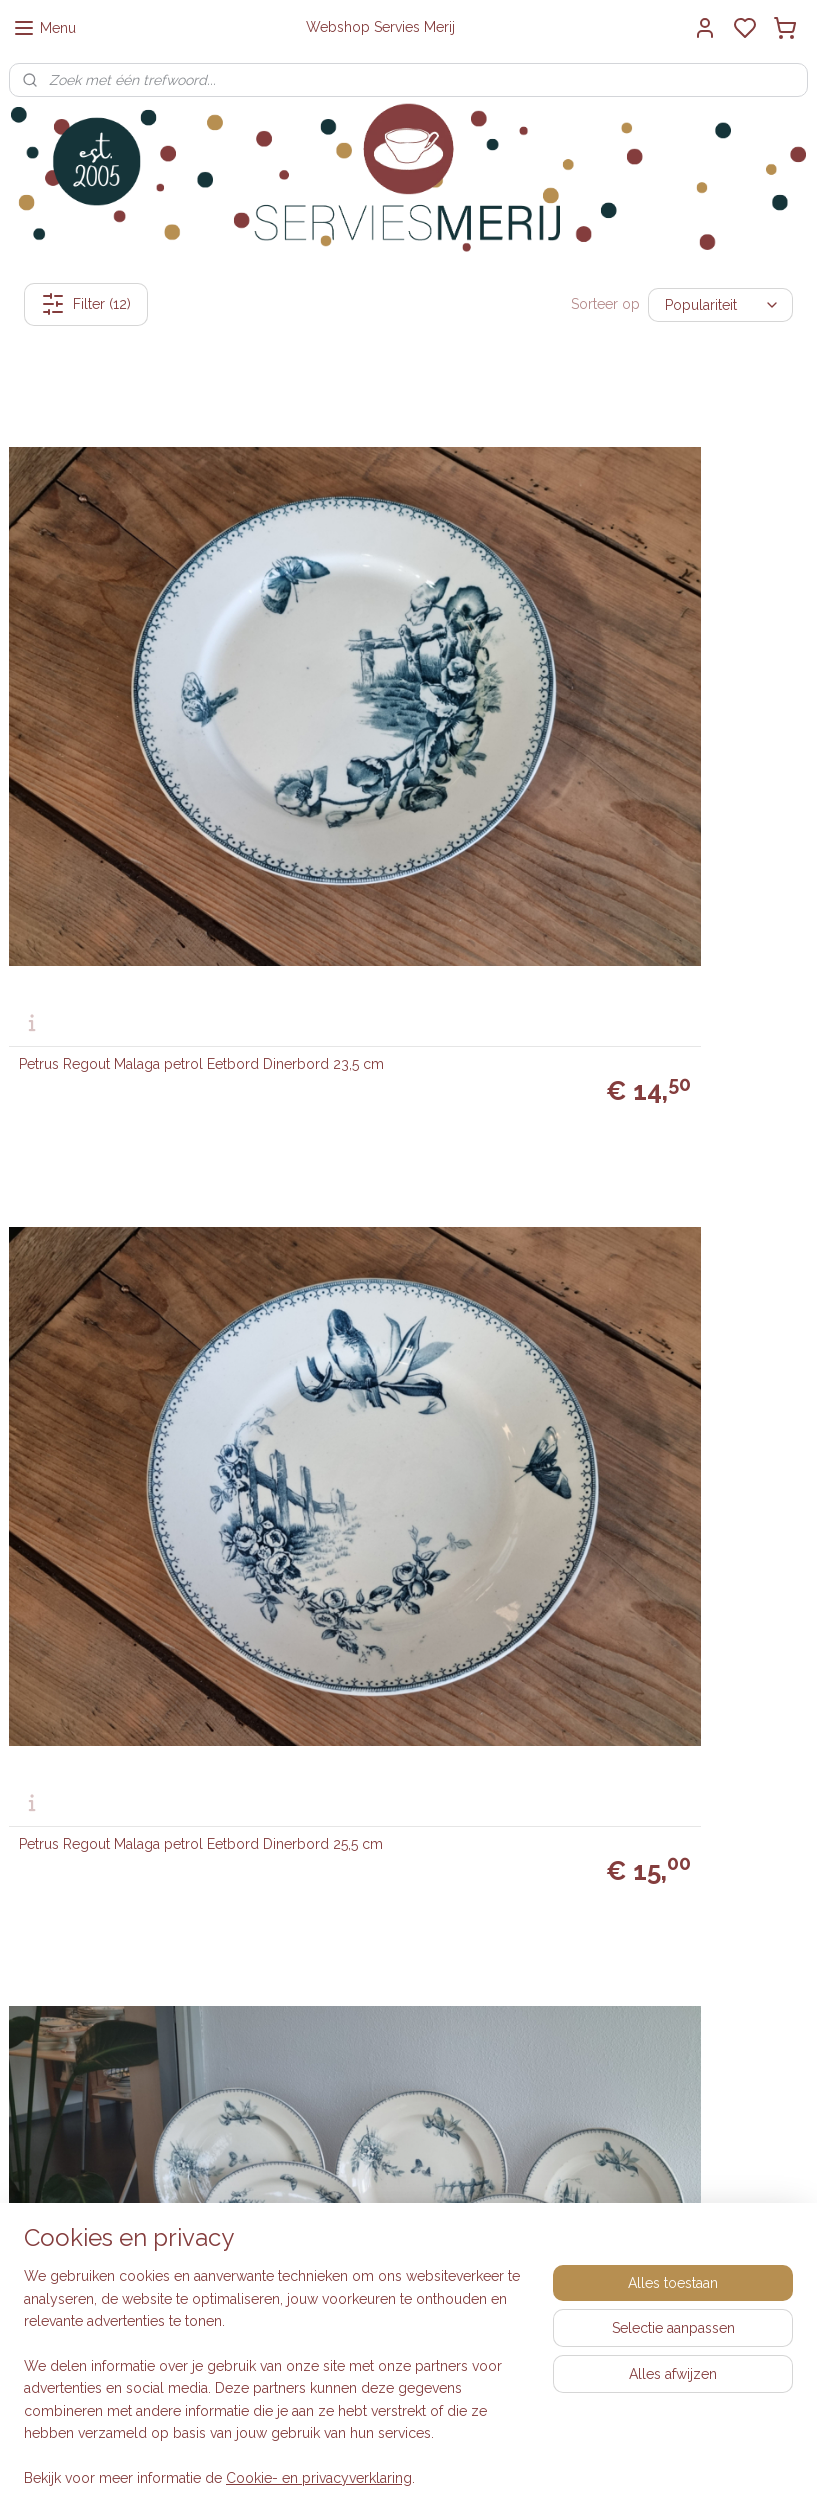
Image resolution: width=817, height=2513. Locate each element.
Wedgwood (592, 1975)
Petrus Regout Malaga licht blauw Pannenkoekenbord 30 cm (670, 1647)
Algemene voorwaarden (359, 1953)
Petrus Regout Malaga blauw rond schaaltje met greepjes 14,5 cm (400, 962)
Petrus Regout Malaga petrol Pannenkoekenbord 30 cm (383, 1647)
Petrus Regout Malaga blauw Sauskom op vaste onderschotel (123, 962)
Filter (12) (86, 304)
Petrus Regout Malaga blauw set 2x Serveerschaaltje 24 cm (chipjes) (676, 962)
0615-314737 (129, 1908)
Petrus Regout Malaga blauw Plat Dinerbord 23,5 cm (396, 1304)
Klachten (309, 1998)
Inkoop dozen (326, 1886)
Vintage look (594, 1886)
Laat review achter (694, 2140)
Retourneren (321, 1908)
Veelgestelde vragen (348, 1931)
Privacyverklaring (335, 1975)
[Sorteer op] (720, 304)
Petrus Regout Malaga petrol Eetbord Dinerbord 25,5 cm (383, 620)
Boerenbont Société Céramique (655, 1931)
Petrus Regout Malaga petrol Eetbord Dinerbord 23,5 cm (111, 620)
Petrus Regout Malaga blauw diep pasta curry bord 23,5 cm (127, 1304)
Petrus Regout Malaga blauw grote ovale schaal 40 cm (674, 1304)
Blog (296, 2195)
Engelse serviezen (612, 1908)
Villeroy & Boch (604, 1953)
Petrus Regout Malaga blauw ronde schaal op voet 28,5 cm (132, 1647)
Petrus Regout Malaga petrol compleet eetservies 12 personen (671, 620)
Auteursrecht (322, 2020)
